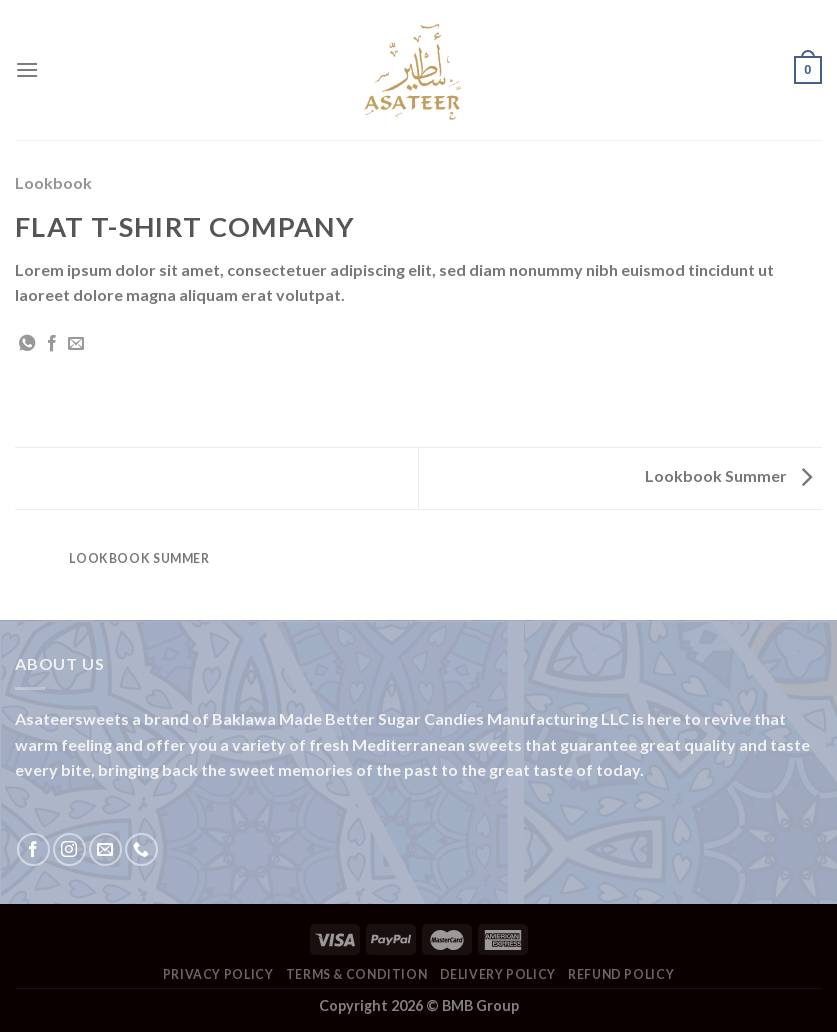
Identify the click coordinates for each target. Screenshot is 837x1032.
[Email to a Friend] (76, 344)
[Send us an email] (105, 849)
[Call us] (141, 849)
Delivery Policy (498, 974)
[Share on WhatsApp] (27, 344)
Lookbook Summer (728, 475)
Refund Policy (621, 974)
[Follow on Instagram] (69, 849)
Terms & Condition (356, 974)
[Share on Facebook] (52, 344)
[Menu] (27, 69)
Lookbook (53, 182)
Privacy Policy (218, 974)
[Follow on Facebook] (33, 849)
